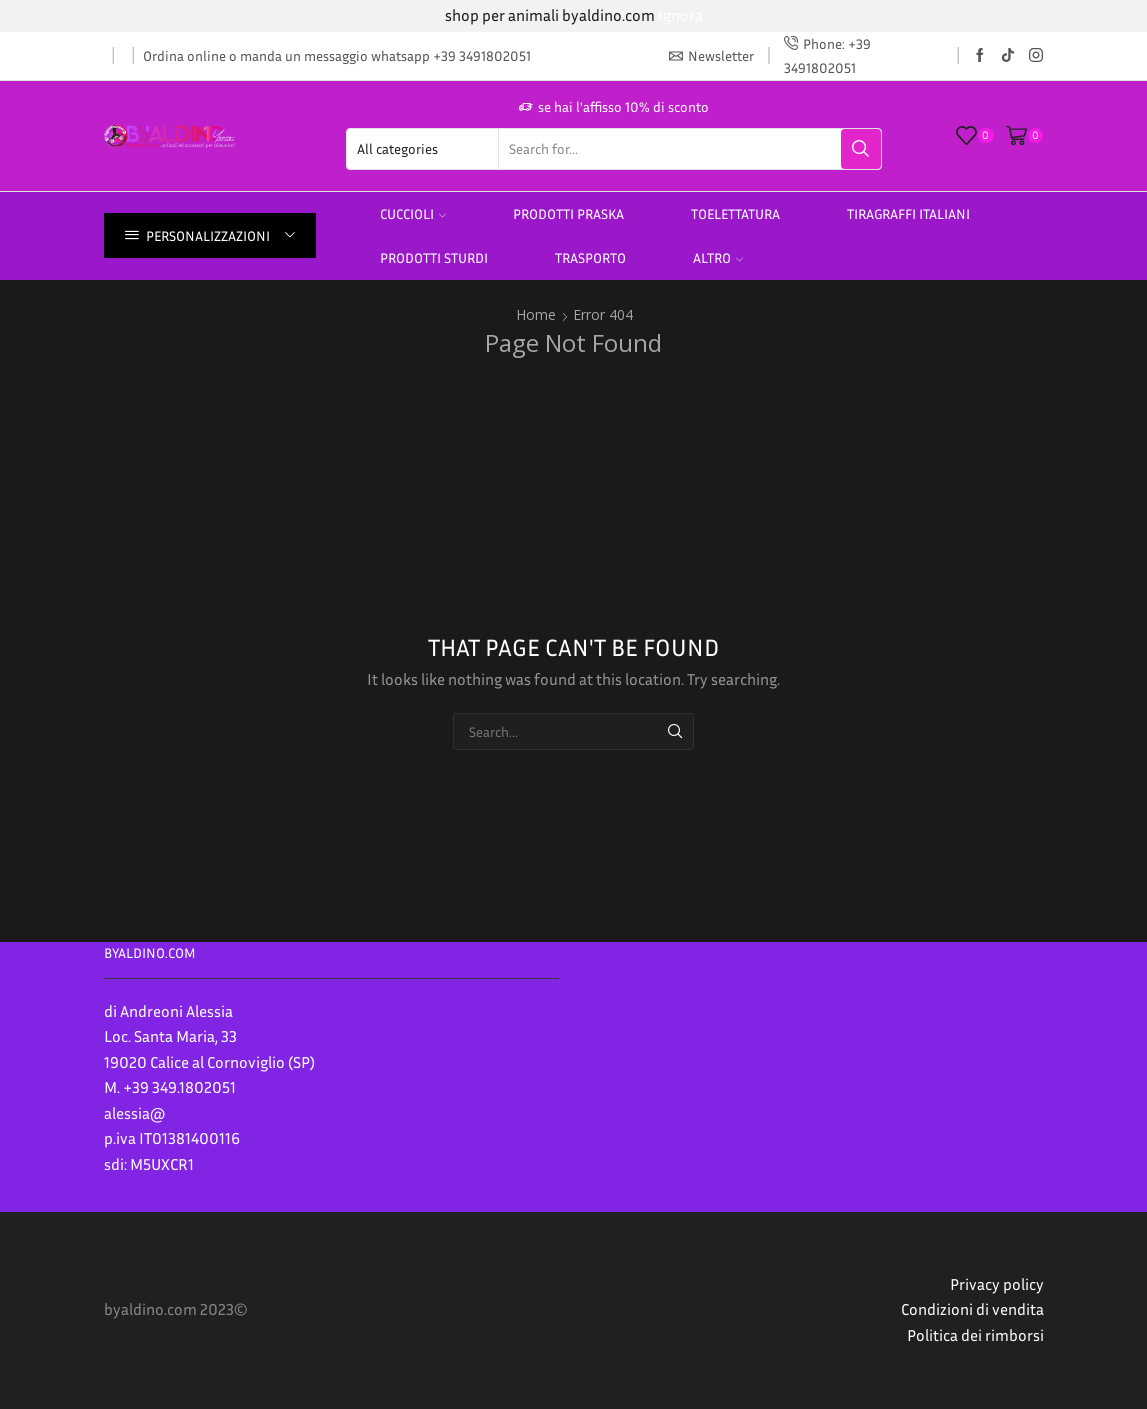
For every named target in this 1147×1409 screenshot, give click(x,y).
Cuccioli (413, 213)
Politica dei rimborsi (975, 1335)
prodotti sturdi (434, 257)
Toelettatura (735, 213)
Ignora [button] (680, 15)
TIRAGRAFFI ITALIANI (908, 213)
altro (718, 257)
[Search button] (861, 149)
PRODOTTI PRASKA (568, 213)
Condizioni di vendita (972, 1309)
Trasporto (590, 257)
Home (536, 314)
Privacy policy (997, 1284)
